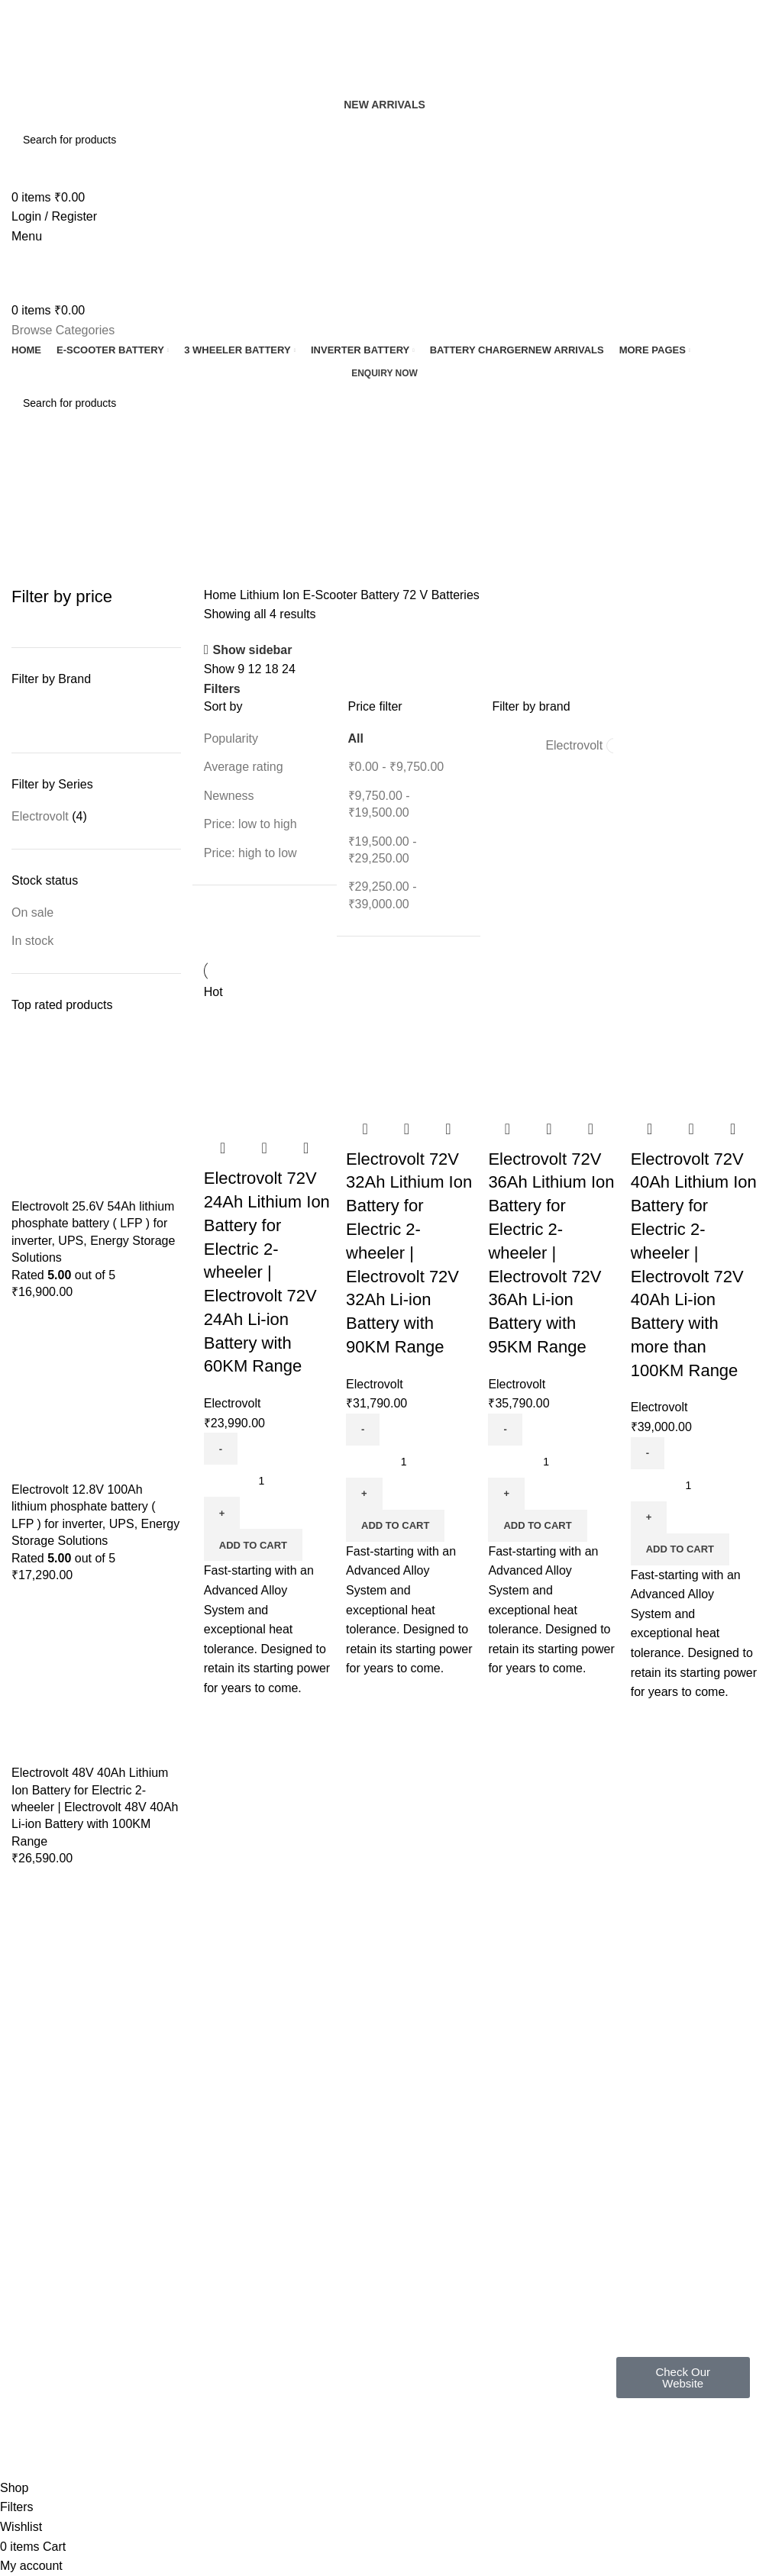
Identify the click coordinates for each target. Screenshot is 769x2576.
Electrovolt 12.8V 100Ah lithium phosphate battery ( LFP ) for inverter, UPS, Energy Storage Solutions (95, 1515)
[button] (253, 1545)
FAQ (178, 2158)
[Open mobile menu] (26, 236)
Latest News (347, 2262)
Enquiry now (384, 373)
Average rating (243, 766)
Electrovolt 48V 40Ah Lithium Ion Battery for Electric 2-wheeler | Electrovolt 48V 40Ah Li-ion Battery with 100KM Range (95, 1807)
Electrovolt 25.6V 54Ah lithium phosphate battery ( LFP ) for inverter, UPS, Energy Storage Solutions (93, 1232)
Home (222, 594)
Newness (229, 795)
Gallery (185, 2184)
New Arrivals (384, 104)
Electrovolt (40, 816)
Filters (222, 689)
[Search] (384, 140)
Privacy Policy (351, 2158)
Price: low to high (250, 823)
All (355, 738)
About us (189, 2210)
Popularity (231, 738)
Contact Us (344, 2236)
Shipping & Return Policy (377, 2184)
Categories (43, 545)
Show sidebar (252, 649)
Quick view (264, 1148)
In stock (32, 940)
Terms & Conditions (364, 2210)
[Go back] (30, 470)
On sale (32, 912)
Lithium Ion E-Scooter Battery (321, 594)
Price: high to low (250, 852)
